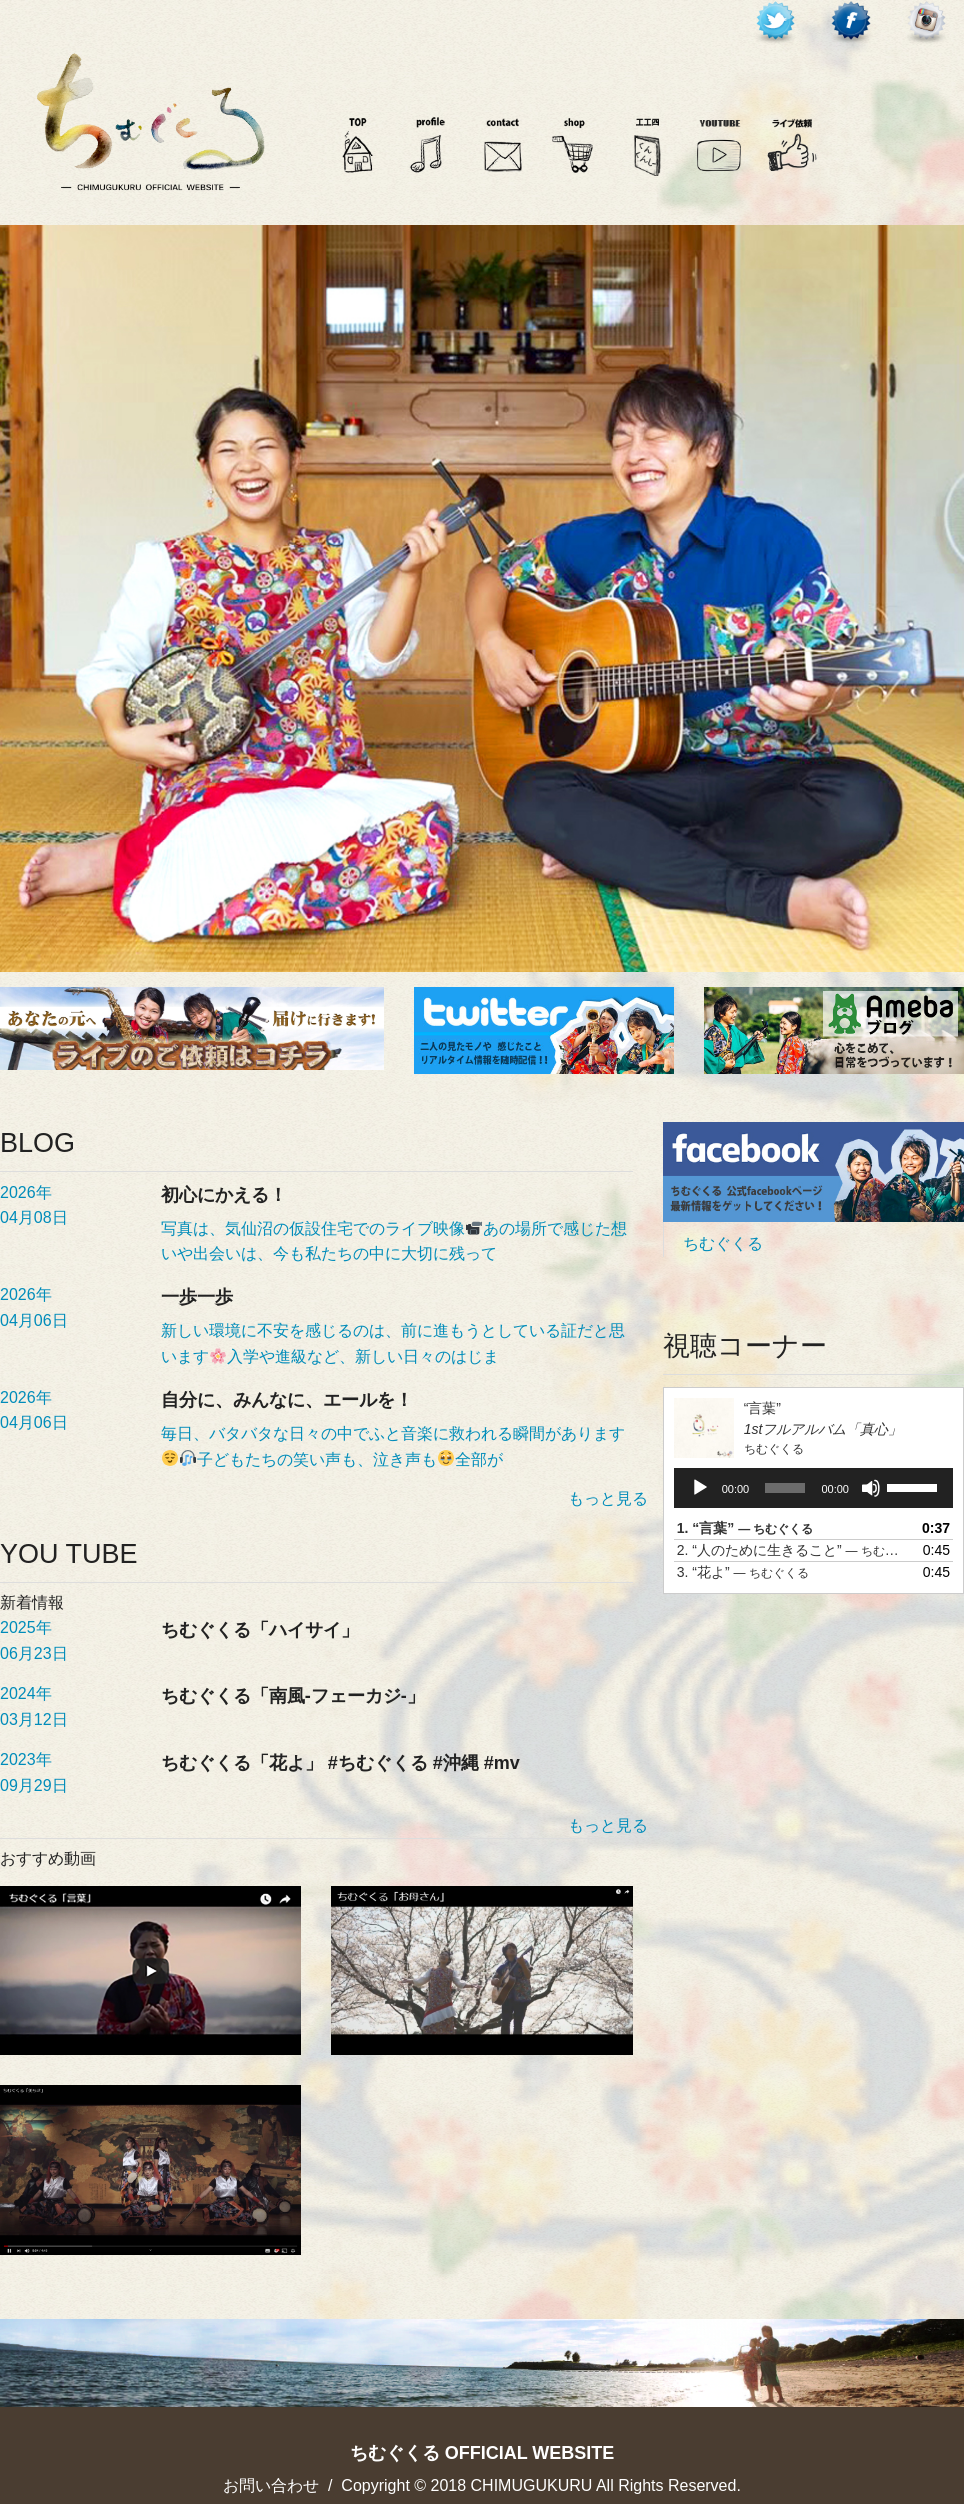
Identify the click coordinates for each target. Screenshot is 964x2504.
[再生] (700, 1488)
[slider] (785, 1488)
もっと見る (608, 1498)
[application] (813, 1488)
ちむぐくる (723, 1243)
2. (793, 1550)
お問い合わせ (271, 2485)
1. (745, 1528)
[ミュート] (871, 1488)
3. (743, 1572)
